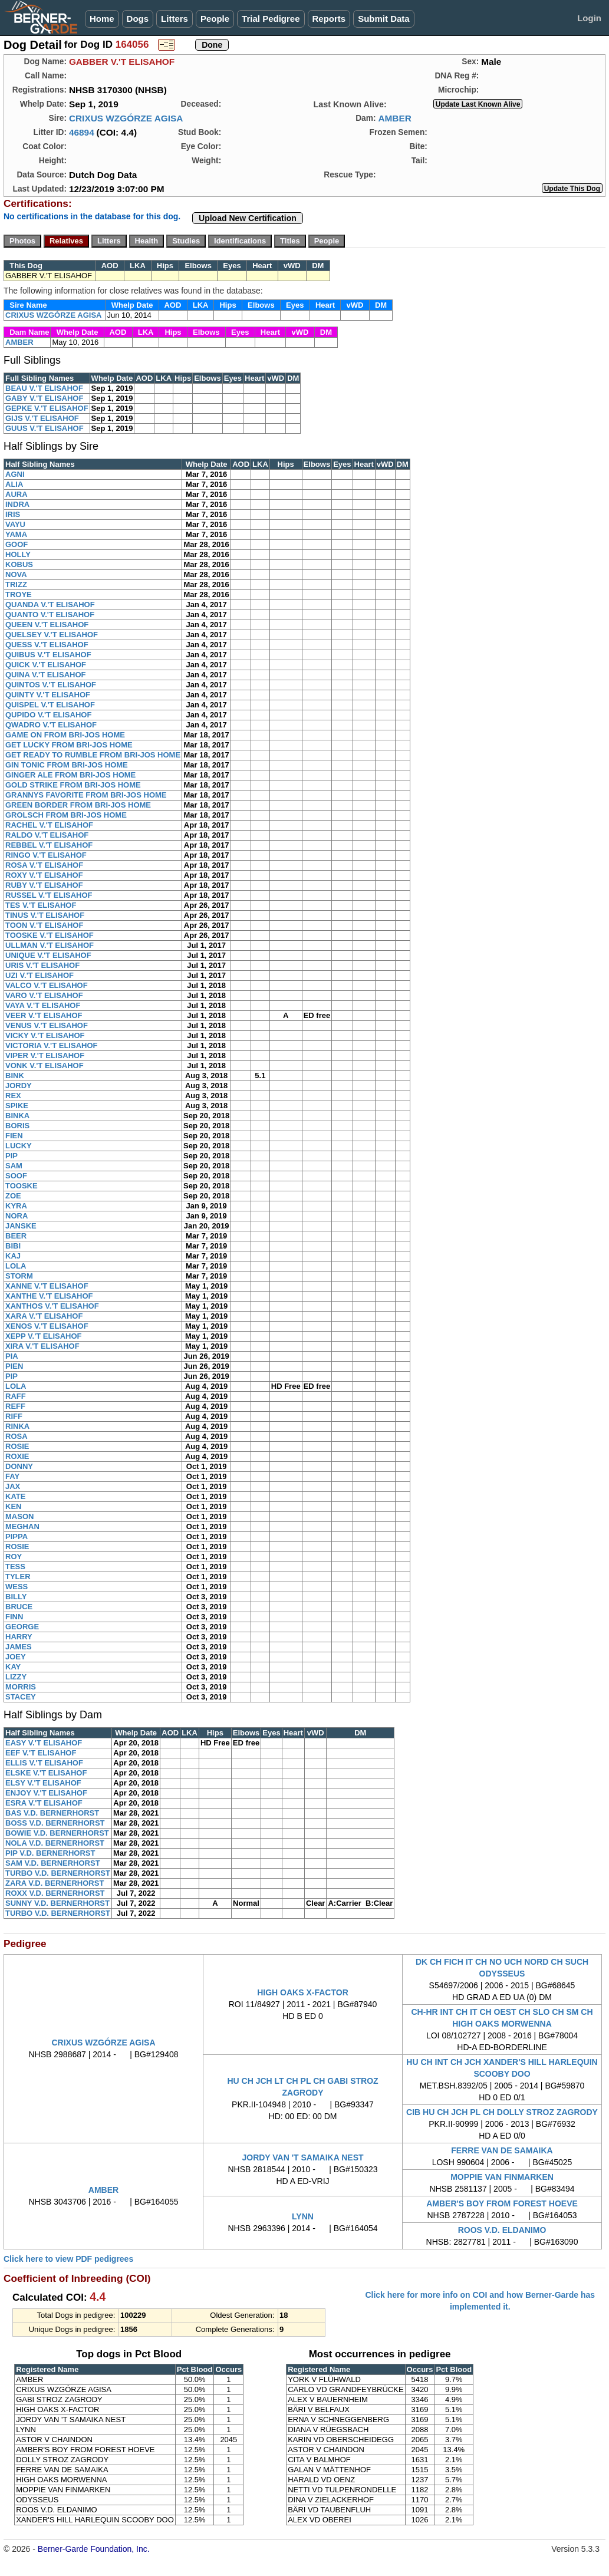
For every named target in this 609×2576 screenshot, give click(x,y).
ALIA (14, 484)
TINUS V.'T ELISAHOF (44, 915)
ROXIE (17, 1456)
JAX (12, 1486)
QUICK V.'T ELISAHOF (45, 664)
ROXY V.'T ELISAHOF (44, 875)
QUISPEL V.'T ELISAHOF (50, 704)
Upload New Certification (248, 218)
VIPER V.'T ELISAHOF (44, 1055)
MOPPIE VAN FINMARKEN (502, 2177)
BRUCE (18, 1606)
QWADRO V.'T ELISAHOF (51, 724)
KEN (13, 1506)
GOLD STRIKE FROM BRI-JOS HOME (73, 784)
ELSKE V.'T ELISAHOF (46, 1772)
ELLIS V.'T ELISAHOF (44, 1762)
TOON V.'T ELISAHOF (44, 925)
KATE (15, 1496)
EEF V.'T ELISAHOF (40, 1752)
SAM (13, 1165)
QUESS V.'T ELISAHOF (46, 644)
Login (589, 18)
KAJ (13, 1255)
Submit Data (384, 19)
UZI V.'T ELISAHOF (39, 975)
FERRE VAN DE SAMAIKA (501, 2150)
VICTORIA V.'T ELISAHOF (51, 1045)
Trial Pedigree (270, 19)
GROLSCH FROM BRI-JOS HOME (66, 815)
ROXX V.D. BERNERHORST (55, 1893)
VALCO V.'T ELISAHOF (46, 985)
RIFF (13, 1416)
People (214, 19)
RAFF (15, 1396)
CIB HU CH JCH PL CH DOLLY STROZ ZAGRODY (502, 2112)
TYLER (18, 1576)
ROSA (16, 1436)
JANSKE (21, 1225)
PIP (11, 1155)
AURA (16, 494)
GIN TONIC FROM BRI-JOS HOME (66, 764)
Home (102, 19)
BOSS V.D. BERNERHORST (55, 1823)
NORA (16, 1215)
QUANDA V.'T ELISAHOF (50, 604)
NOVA (16, 574)
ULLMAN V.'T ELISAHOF (49, 945)
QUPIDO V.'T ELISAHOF (48, 714)
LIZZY (16, 1676)
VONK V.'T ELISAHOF (44, 1065)
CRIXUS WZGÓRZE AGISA (126, 118)
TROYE (18, 594)
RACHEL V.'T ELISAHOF (49, 825)
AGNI (15, 474)
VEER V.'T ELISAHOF (43, 1015)
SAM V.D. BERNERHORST (52, 1863)
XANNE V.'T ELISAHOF (46, 1286)
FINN (14, 1616)
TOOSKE (21, 1185)
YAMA (16, 534)
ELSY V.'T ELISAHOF (43, 1782)
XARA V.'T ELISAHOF (44, 1316)
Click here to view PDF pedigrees (68, 2259)
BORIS (17, 1125)
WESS (16, 1586)
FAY (12, 1476)
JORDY (18, 1085)
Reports (329, 19)
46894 (81, 132)
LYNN (303, 2216)
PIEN (14, 1366)
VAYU (15, 524)
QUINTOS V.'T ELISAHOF (50, 684)
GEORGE (22, 1626)
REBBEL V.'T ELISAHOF (49, 845)
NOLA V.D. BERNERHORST (54, 1843)
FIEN (14, 1135)
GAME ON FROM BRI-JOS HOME (65, 734)
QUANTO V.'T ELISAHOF (49, 614)
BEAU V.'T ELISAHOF (44, 388)
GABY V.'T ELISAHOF (44, 398)
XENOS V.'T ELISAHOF (46, 1326)
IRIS (12, 514)
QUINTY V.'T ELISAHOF (47, 694)
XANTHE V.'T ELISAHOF (49, 1296)
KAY (13, 1666)
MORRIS (20, 1686)
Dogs (138, 19)
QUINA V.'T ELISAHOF (45, 674)
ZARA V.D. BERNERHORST (54, 1883)
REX (13, 1095)
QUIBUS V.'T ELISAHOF (48, 654)
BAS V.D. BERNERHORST (52, 1813)
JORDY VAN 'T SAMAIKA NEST (302, 2157)
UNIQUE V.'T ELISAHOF (48, 955)
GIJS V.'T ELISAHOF (42, 418)
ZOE (13, 1195)
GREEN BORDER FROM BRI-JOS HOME (78, 805)
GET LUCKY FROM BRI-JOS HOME (69, 744)
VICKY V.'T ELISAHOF (45, 1035)
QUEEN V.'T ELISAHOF (46, 624)
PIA (11, 1356)
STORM (19, 1275)
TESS (15, 1566)
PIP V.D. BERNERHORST (50, 1853)
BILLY (16, 1596)
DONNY (19, 1466)
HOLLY (18, 554)
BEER (16, 1235)
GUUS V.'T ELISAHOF (44, 428)
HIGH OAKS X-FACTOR (302, 1992)
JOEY (15, 1656)
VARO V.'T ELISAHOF (44, 995)
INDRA (17, 504)
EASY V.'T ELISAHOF (43, 1742)
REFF (15, 1406)
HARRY (18, 1636)
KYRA (16, 1205)
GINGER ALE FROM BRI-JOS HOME (70, 774)
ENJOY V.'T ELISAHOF (46, 1792)
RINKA (17, 1426)
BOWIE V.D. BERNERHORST (57, 1833)
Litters (174, 19)
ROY (13, 1556)
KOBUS (19, 564)
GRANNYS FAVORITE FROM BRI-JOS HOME (86, 794)
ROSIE (17, 1446)
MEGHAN (22, 1526)
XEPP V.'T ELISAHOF (43, 1336)
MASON (19, 1516)
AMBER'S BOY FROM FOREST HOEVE (502, 2203)
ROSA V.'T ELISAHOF (44, 865)
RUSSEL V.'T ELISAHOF (49, 895)
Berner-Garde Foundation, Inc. (94, 2549)
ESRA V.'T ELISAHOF (44, 1802)
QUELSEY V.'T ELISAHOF (51, 634)
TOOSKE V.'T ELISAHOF (49, 935)
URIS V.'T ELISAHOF (42, 965)
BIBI (13, 1245)
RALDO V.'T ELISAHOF (46, 835)
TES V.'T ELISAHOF (40, 905)
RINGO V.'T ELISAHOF (46, 855)
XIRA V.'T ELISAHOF (42, 1346)
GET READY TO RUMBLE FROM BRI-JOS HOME (92, 754)
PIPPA (16, 1536)
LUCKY (18, 1145)
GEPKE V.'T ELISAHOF (46, 408)
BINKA (17, 1115)
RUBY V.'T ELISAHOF (44, 885)
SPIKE (16, 1105)
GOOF (16, 544)
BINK (14, 1075)
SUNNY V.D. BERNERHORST (57, 1903)
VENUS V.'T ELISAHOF (46, 1025)
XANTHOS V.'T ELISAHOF (52, 1306)
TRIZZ (16, 584)
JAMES (18, 1646)
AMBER (394, 118)
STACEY (20, 1696)
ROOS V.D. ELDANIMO (502, 2230)
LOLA (15, 1265)
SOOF (16, 1175)
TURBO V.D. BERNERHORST (57, 1873)
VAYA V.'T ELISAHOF (42, 1005)
